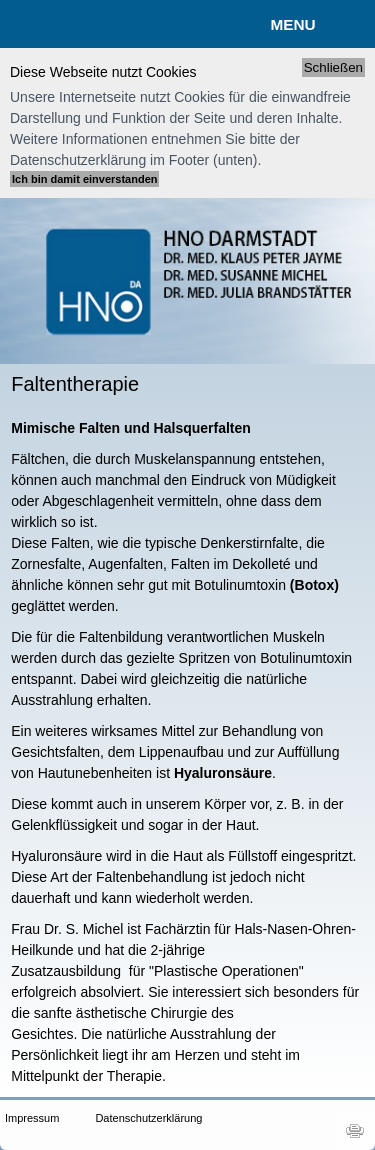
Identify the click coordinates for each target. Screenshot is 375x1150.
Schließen (333, 67)
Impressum (32, 1118)
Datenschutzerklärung (127, 1118)
